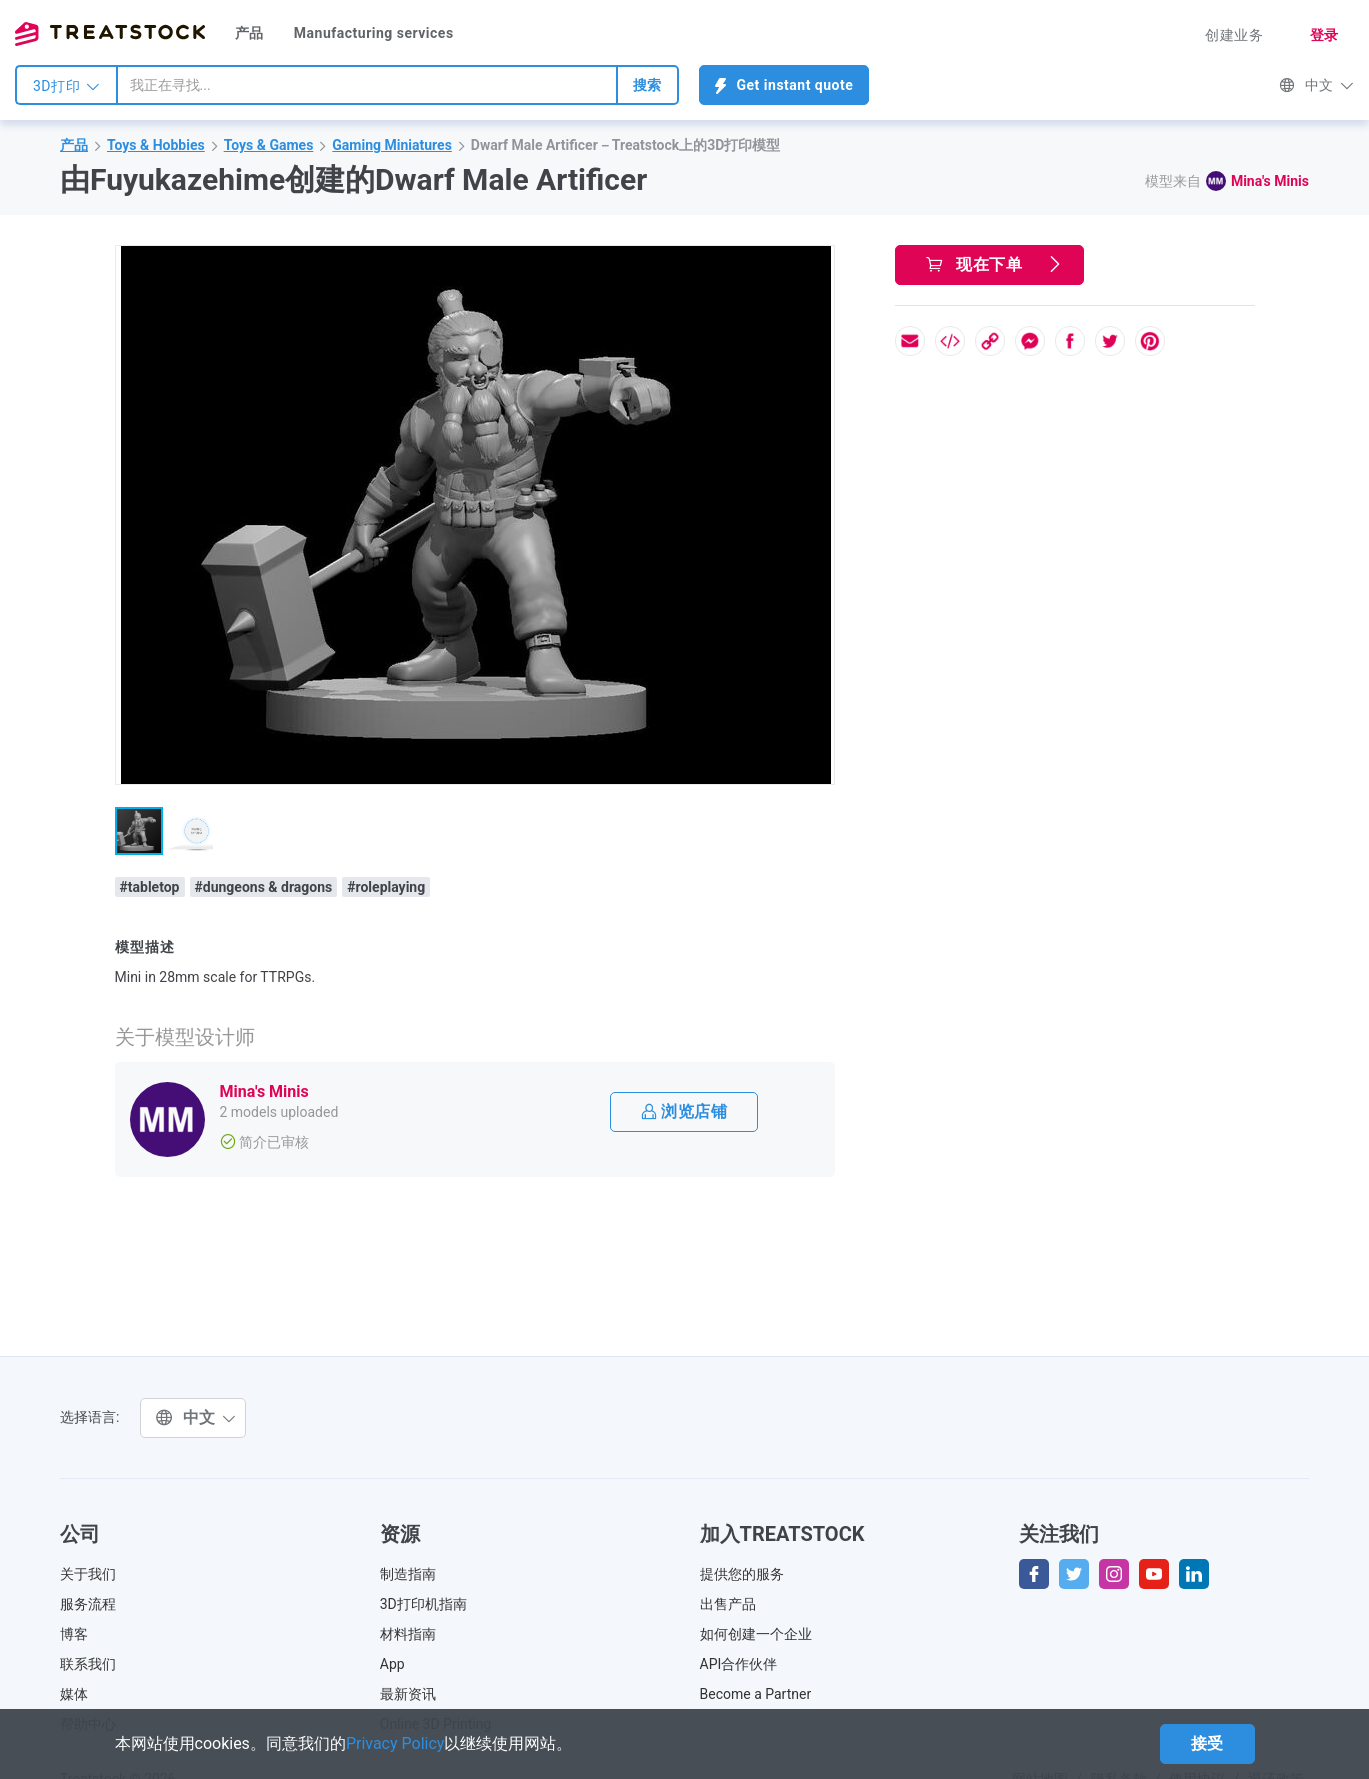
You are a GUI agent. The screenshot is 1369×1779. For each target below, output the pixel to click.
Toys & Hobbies (156, 145)
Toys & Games (269, 145)
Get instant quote (784, 85)
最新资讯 (408, 1694)
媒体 (74, 1694)
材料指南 (408, 1634)
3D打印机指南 (423, 1604)
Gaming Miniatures (392, 145)
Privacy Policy (395, 1743)
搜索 (647, 85)
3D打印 (66, 86)
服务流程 (88, 1604)
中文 (1316, 85)
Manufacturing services (374, 33)
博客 (74, 1634)
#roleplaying (386, 887)
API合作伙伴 (739, 1664)
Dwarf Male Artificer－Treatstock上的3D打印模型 (626, 145)
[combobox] (367, 85)
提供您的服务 (742, 1574)
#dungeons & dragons (264, 887)
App (392, 1664)
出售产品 (728, 1604)
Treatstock (110, 34)
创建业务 (1234, 35)
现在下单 (995, 264)
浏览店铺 (684, 1111)
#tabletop (150, 887)
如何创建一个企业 (756, 1634)
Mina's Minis (1270, 181)
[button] (816, 264)
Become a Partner (756, 1694)
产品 (249, 33)
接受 (1207, 1743)
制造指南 (408, 1574)
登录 (1324, 35)
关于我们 (88, 1574)
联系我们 (88, 1664)
